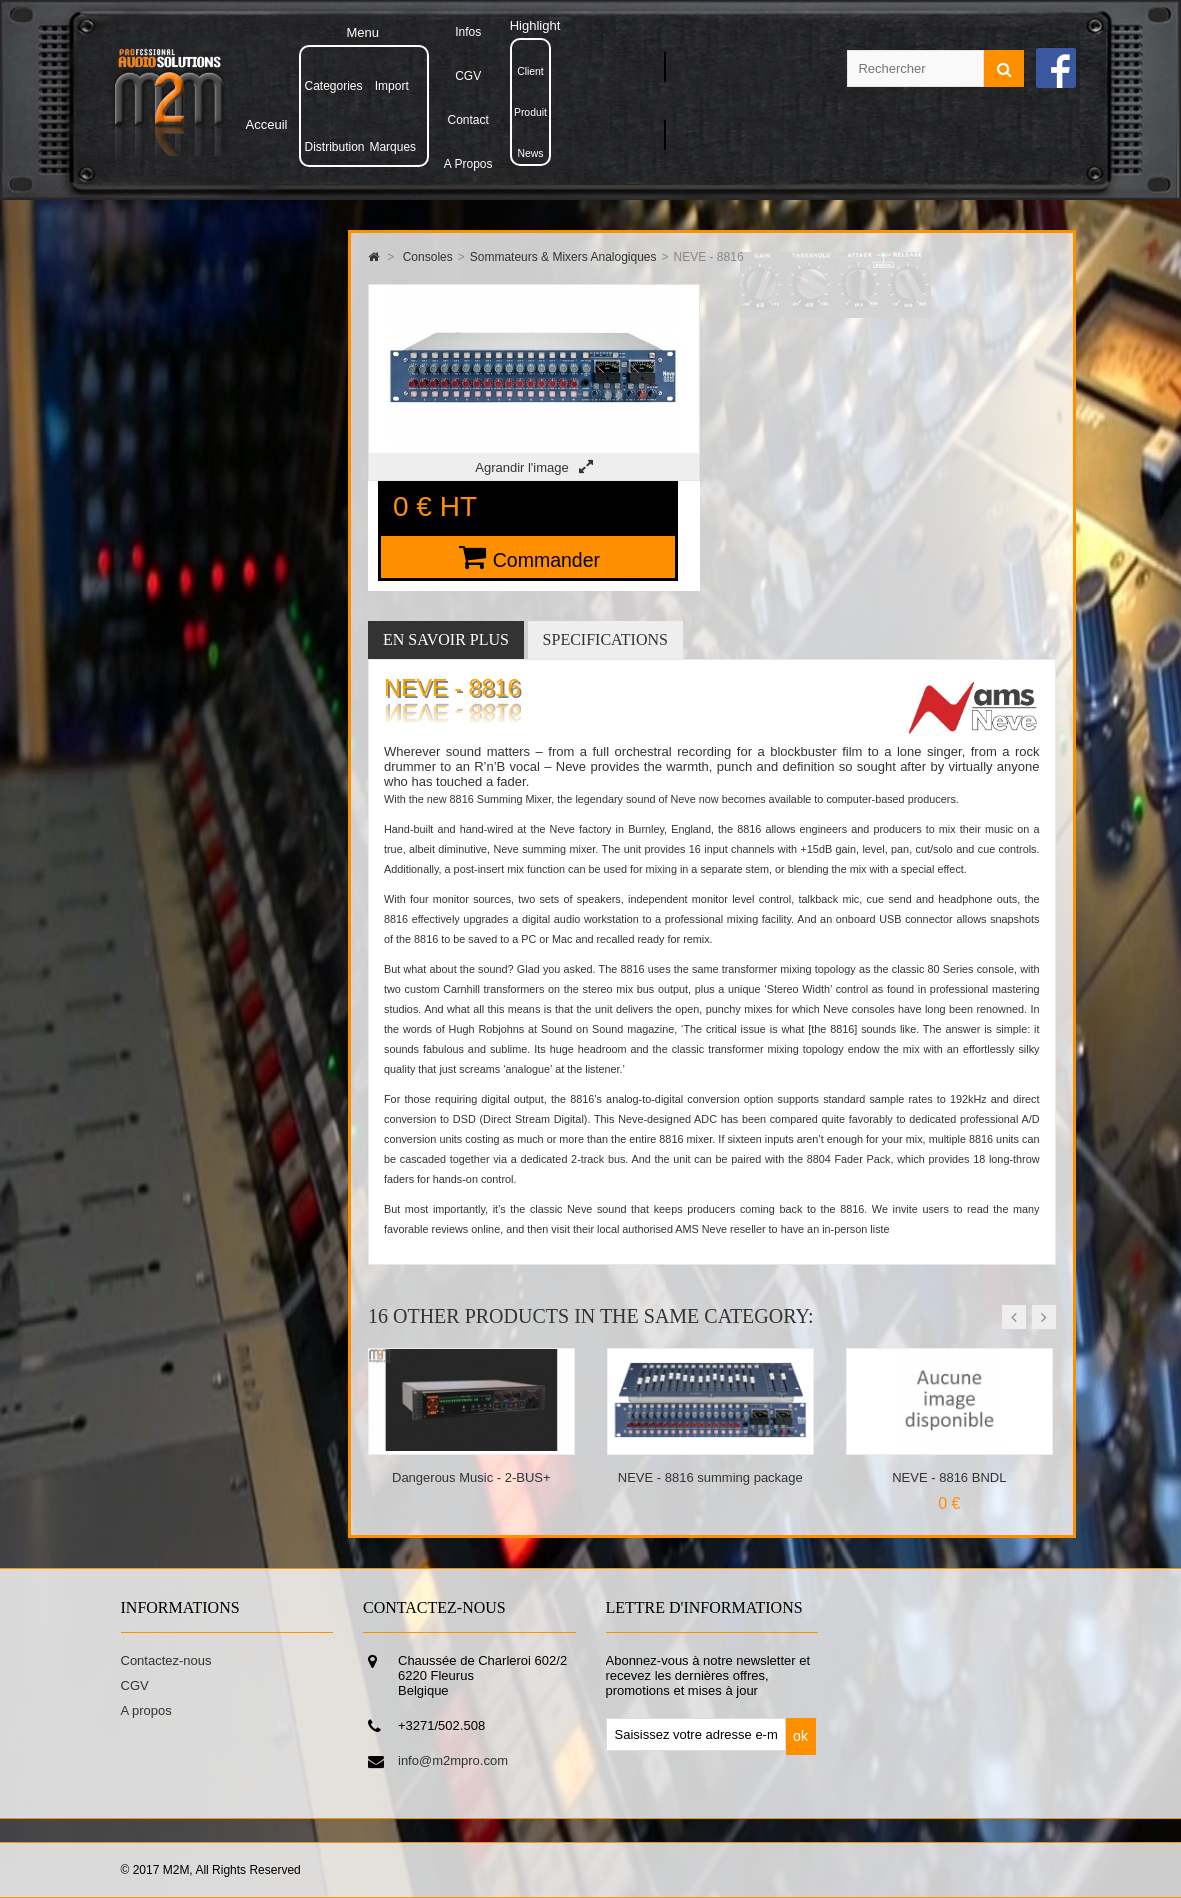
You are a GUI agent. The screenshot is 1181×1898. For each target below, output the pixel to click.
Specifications (605, 639)
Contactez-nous (166, 1660)
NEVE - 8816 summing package (710, 1477)
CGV (135, 1685)
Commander (546, 560)
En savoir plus (446, 639)
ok (800, 1736)
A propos (146, 1710)
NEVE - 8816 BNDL (949, 1477)
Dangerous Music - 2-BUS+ (471, 1477)
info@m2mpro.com (453, 1760)
